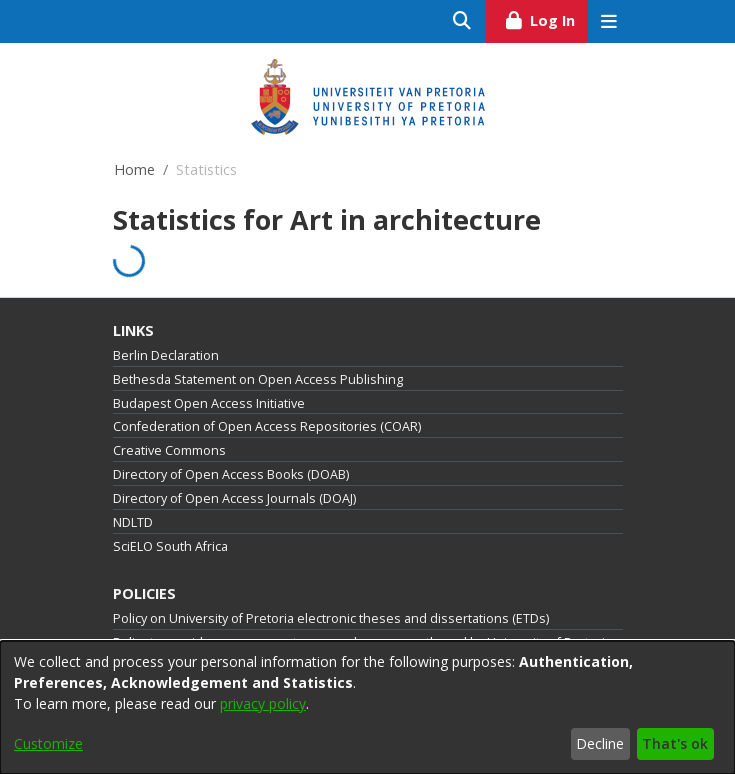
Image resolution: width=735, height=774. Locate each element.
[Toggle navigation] (609, 21)
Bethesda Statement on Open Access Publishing (258, 379)
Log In (545, 18)
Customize (48, 743)
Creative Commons (169, 450)
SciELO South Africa (170, 546)
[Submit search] (462, 21)
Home (134, 169)
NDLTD (133, 522)
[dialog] (367, 707)
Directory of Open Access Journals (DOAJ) (234, 498)
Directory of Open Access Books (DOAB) (231, 474)
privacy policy (263, 703)
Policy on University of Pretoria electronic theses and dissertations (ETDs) (331, 618)
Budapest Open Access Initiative (209, 403)
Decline (600, 743)
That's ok (675, 743)
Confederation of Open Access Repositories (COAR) (267, 426)
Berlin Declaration (166, 355)
